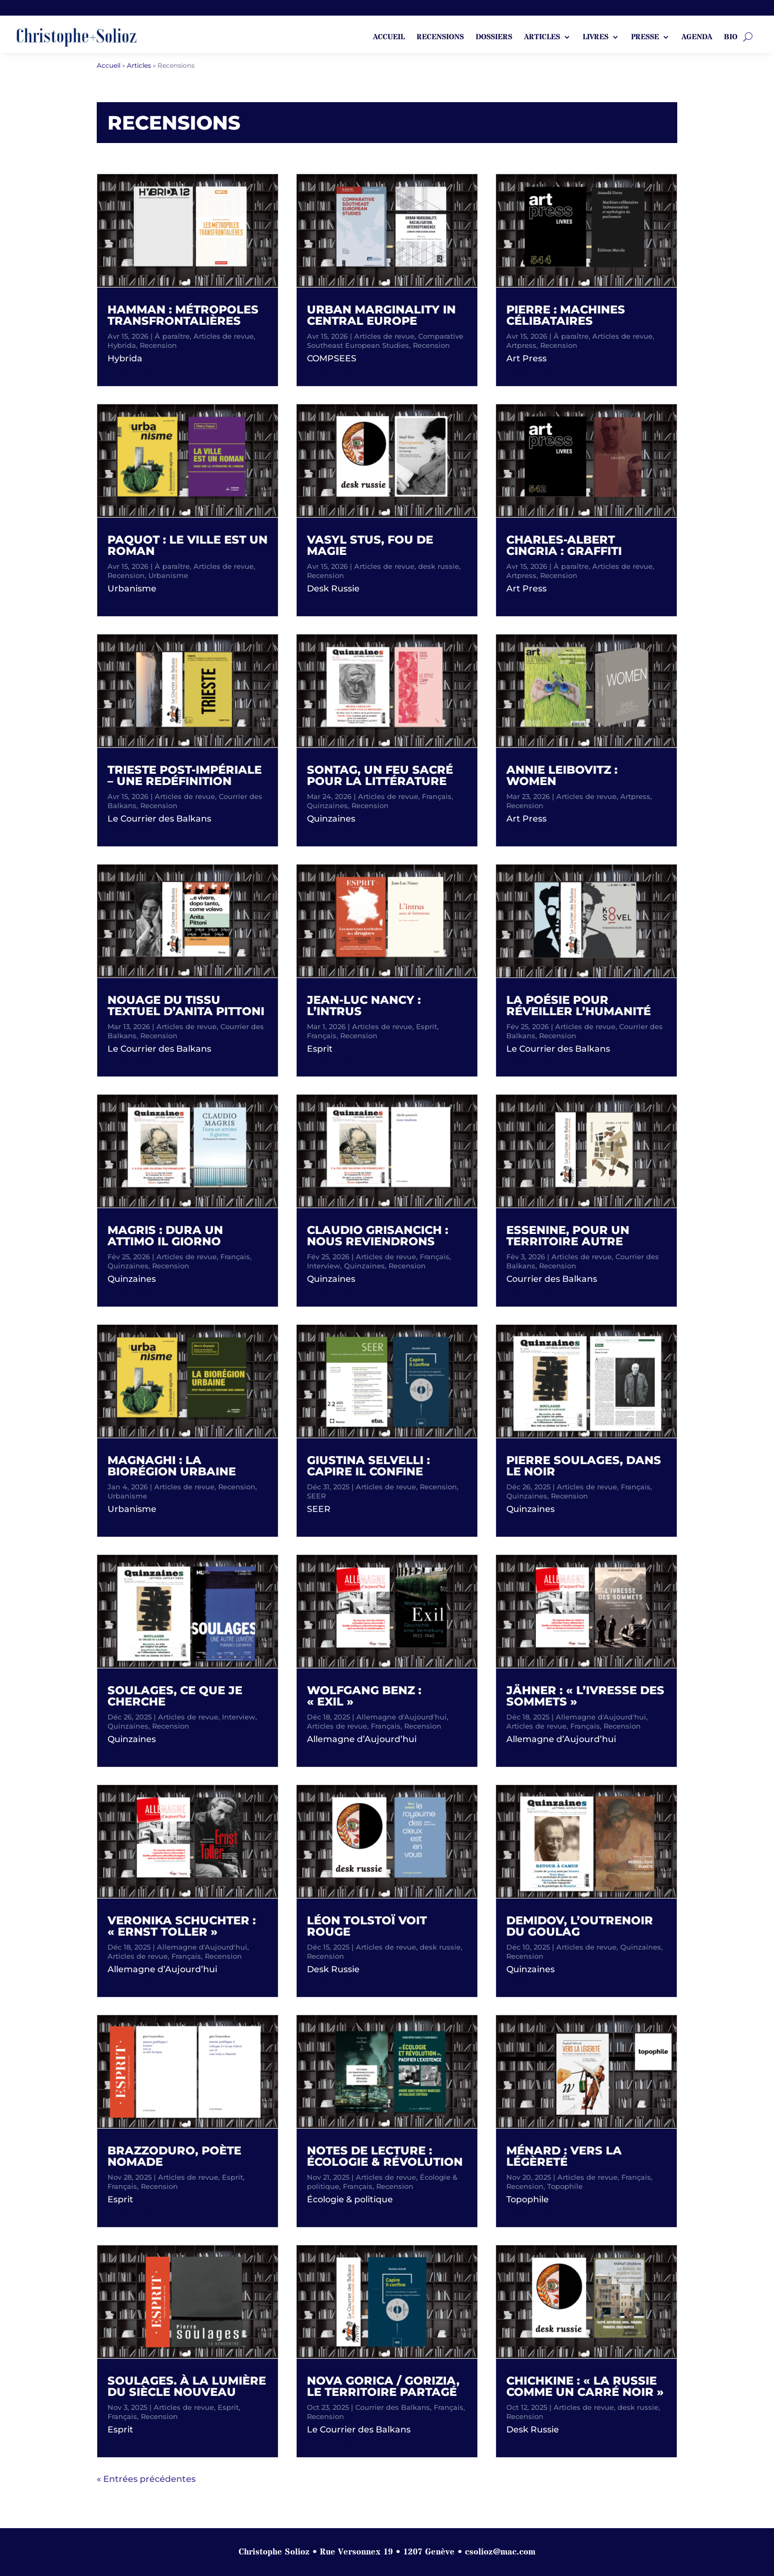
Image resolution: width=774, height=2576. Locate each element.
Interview (238, 1716)
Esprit (232, 2177)
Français (235, 1256)
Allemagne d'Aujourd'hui (202, 1947)
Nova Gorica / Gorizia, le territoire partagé (383, 2386)
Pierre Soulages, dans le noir (583, 1465)
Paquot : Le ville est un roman (188, 545)
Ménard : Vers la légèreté (564, 2156)
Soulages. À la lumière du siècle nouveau (187, 2386)
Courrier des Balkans (392, 2407)
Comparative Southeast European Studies (385, 340)
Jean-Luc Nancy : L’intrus (364, 1005)
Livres (595, 37)
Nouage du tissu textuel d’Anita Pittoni (186, 1005)
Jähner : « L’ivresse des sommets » (585, 1695)
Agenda (697, 37)
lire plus (131, 370)
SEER (316, 1496)
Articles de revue (224, 336)
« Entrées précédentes (146, 2479)
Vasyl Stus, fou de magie (370, 545)
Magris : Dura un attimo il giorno (165, 1235)
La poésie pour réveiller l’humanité (578, 1005)
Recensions (440, 37)
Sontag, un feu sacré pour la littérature (380, 775)
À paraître (172, 336)
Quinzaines (128, 1265)
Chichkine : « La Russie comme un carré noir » (585, 2386)
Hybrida (122, 345)
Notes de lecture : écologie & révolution (385, 2156)
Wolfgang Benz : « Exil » (364, 1695)
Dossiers (494, 37)
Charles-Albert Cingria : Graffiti (564, 545)
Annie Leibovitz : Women (562, 775)
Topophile (565, 2186)
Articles (542, 37)
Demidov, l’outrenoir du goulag (579, 1926)
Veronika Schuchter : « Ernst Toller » (182, 1926)
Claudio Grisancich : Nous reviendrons (377, 1235)
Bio (730, 37)
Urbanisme (168, 575)
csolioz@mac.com (500, 2552)
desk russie (438, 566)
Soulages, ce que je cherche (175, 1695)
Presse (645, 37)
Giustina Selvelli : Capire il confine (368, 1465)
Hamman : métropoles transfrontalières (183, 315)
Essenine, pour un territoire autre (567, 1235)
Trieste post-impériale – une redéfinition (185, 775)
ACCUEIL (389, 37)
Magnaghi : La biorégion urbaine (172, 1465)
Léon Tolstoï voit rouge (367, 1926)
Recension (158, 345)
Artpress (521, 345)
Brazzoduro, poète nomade (174, 2156)
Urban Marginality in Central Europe (381, 315)
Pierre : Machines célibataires (565, 315)
